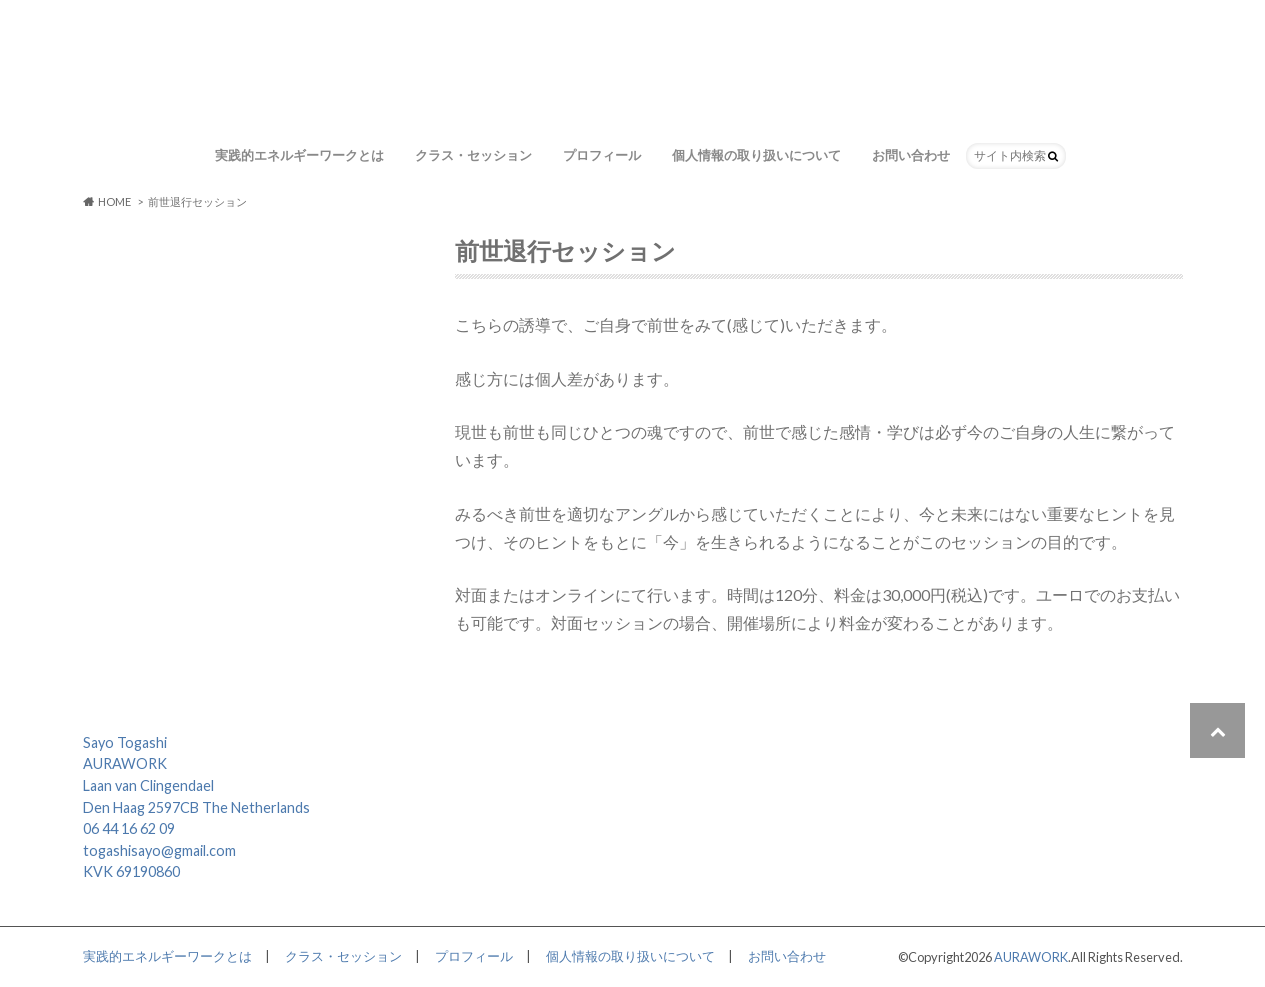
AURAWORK (1031, 957)
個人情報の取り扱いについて (756, 155)
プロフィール (602, 155)
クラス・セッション (473, 155)
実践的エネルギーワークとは (299, 155)
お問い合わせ (911, 155)
